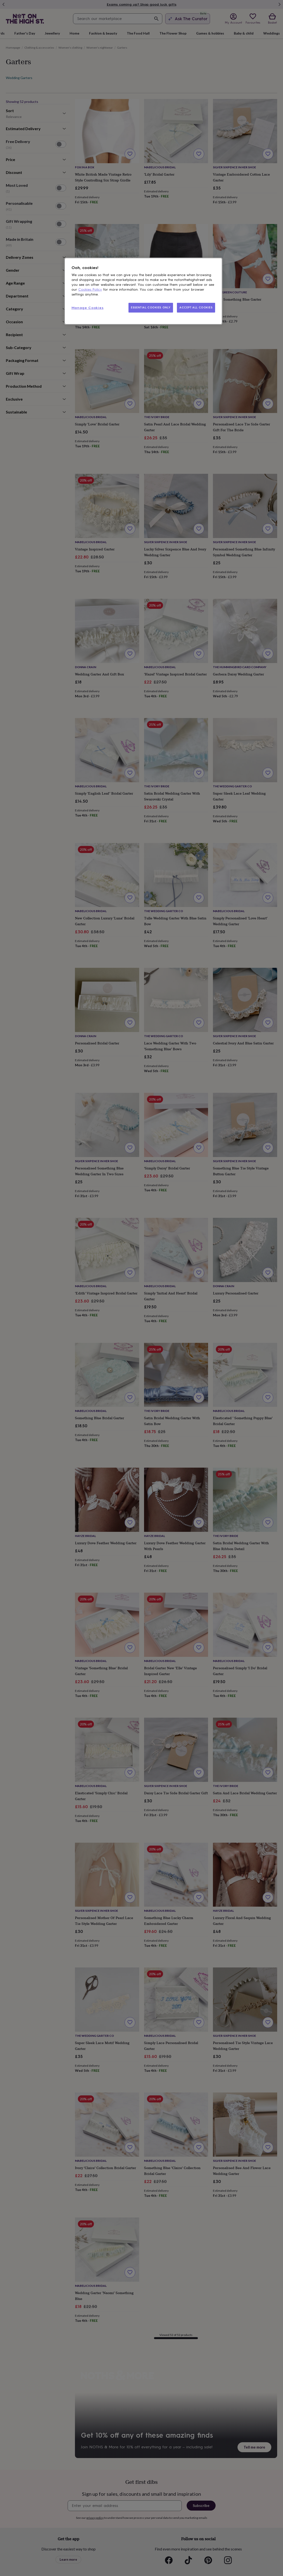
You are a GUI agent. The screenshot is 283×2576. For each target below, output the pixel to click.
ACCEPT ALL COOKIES (195, 307)
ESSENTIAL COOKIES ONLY (151, 307)
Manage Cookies (88, 308)
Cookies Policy (90, 289)
